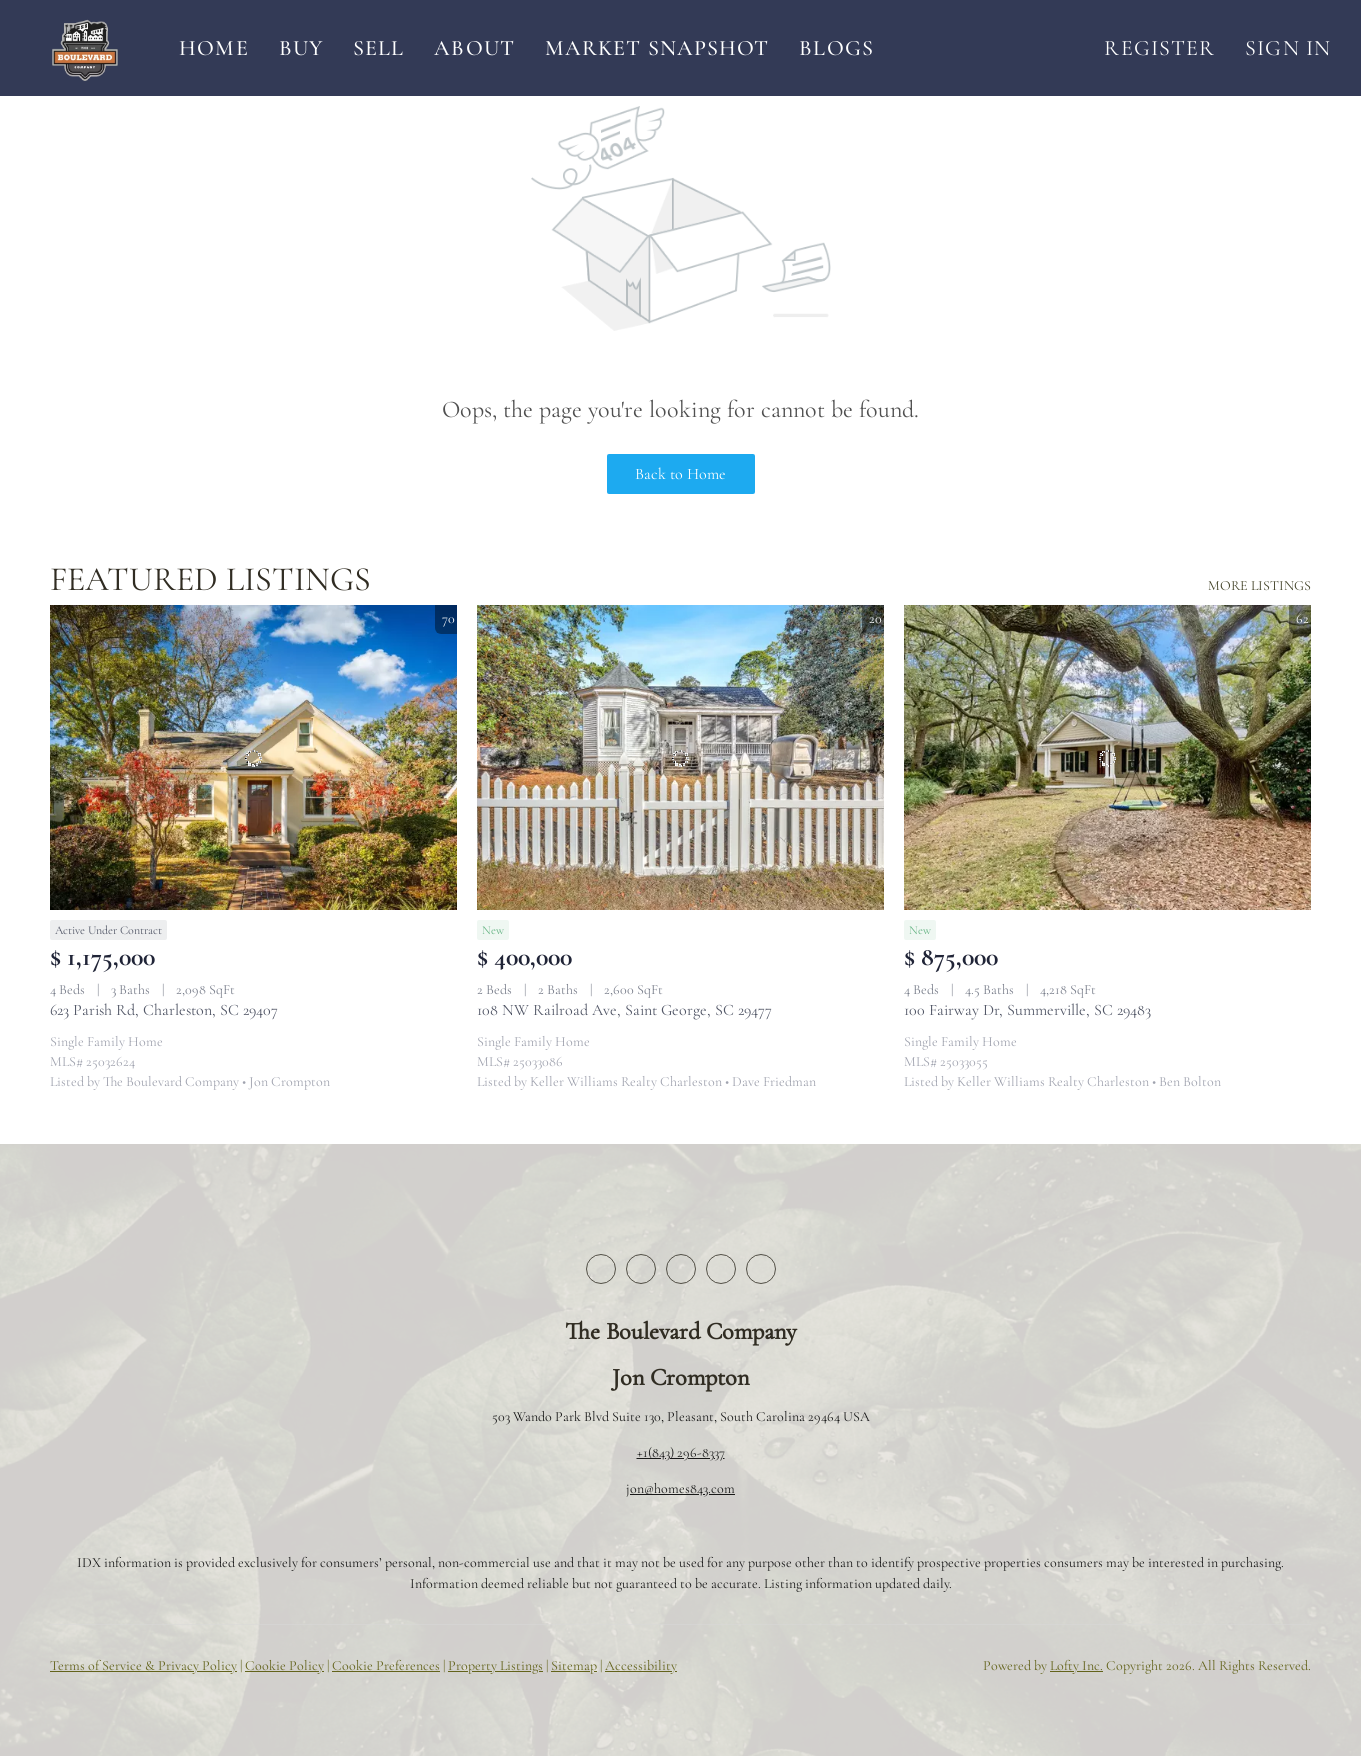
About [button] (474, 48)
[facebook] (601, 1269)
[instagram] (721, 1269)
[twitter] (641, 1269)
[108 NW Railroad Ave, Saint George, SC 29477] (680, 757)
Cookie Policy (284, 1665)
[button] (84, 48)
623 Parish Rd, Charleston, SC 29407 (164, 1010)
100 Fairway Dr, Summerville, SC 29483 (1027, 1010)
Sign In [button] (1288, 48)
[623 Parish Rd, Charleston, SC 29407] (253, 757)
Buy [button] (301, 48)
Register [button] (1159, 48)
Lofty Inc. (1076, 1665)
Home (213, 48)
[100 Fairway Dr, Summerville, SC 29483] (1107, 757)
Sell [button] (378, 48)
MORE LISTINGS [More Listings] (1259, 585)
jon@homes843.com (680, 1488)
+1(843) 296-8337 (681, 1452)
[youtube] (761, 1269)
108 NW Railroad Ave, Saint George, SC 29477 (624, 1010)
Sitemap (574, 1665)
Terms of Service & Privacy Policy (143, 1665)
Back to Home (680, 474)
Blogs (836, 48)
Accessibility (641, 1665)
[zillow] (681, 1269)
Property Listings (495, 1665)
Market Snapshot (657, 48)
